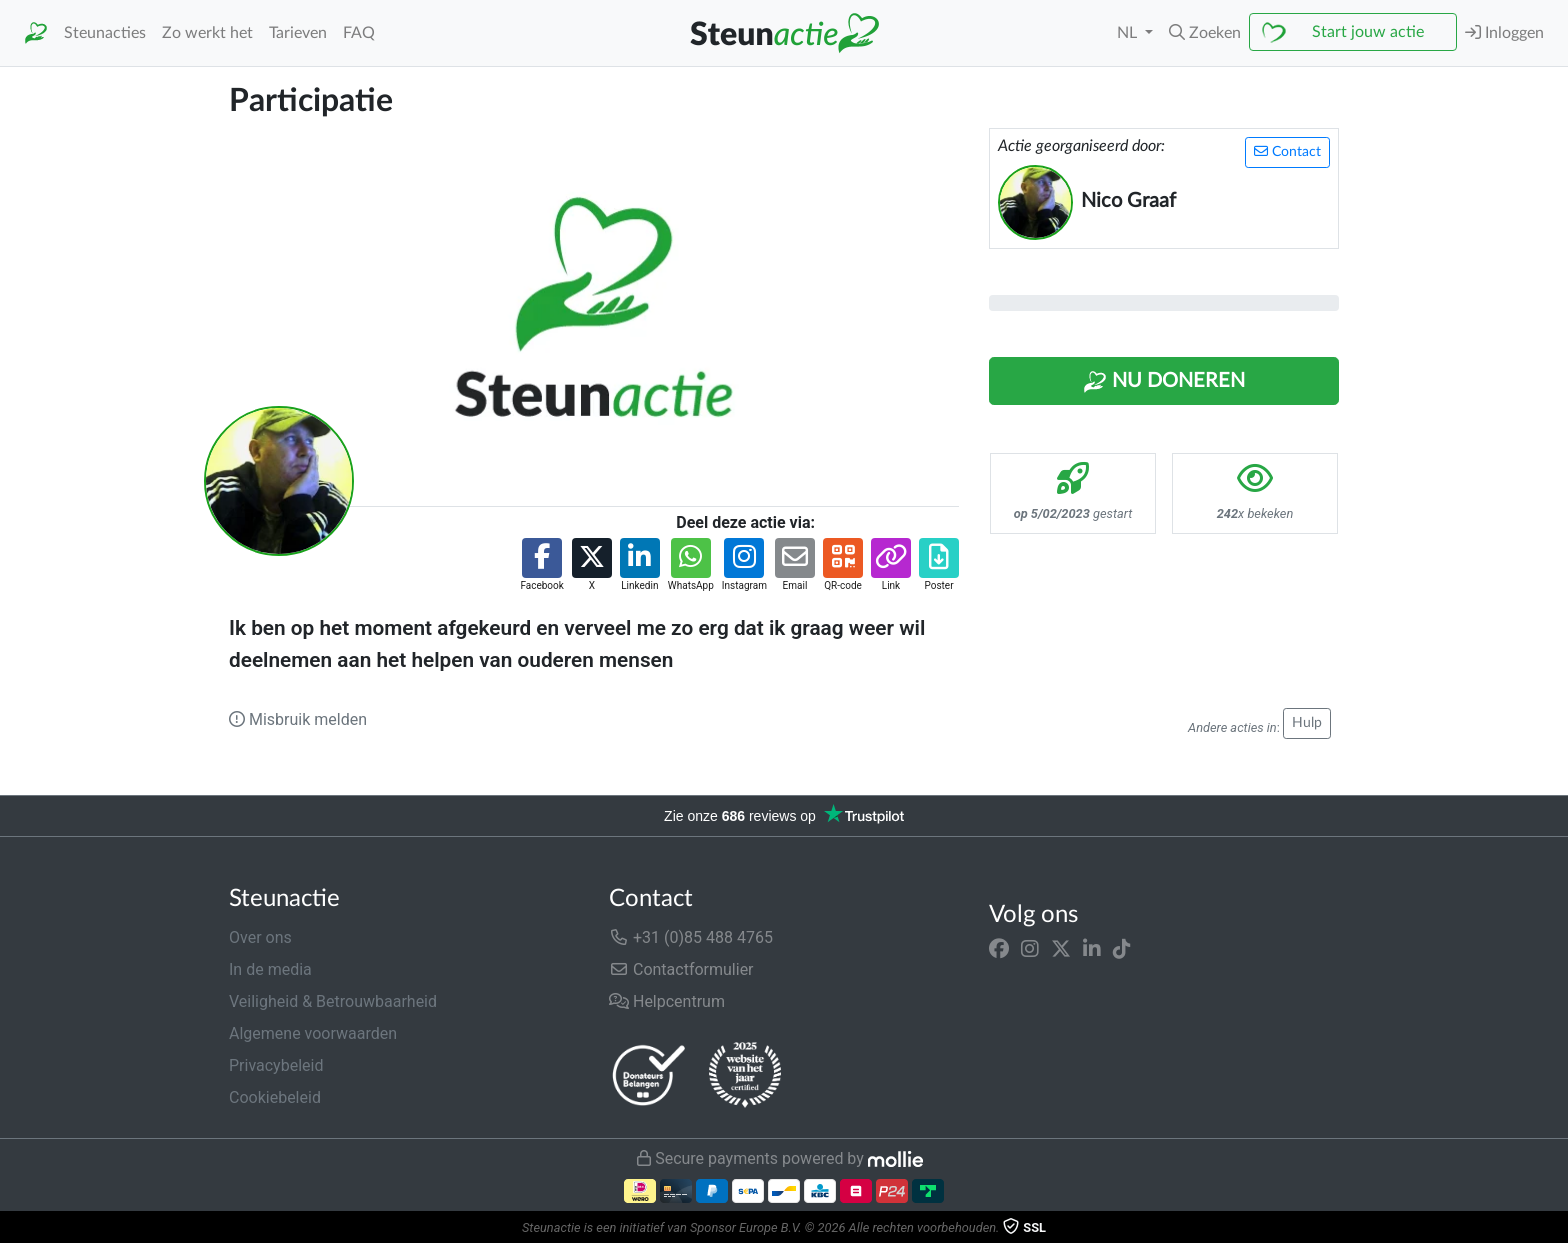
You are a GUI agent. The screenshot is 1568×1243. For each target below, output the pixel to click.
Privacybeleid (276, 1065)
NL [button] (1129, 33)
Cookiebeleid (275, 1097)
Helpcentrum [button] (667, 1001)
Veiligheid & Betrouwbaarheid (333, 1001)
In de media (270, 969)
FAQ (359, 33)
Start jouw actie (1368, 32)
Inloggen (1504, 32)
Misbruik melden (298, 719)
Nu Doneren (1164, 382)
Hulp (1307, 723)
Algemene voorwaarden (313, 1033)
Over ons (260, 937)
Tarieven (298, 33)
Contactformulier (681, 969)
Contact (1287, 151)
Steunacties (105, 33)
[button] (1205, 33)
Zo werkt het (207, 33)
